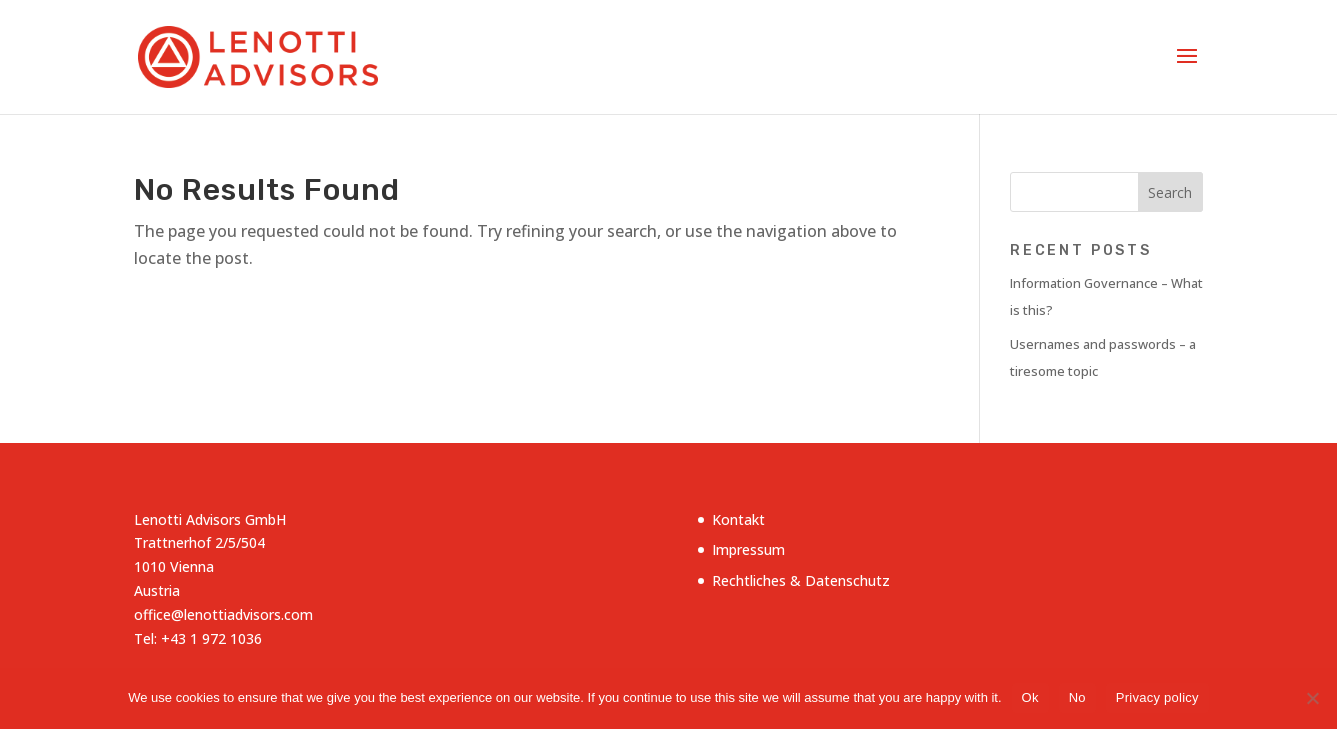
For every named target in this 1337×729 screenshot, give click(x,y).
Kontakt (738, 519)
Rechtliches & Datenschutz (801, 580)
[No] (1312, 698)
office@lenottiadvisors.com (223, 614)
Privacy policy (1157, 697)
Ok (1030, 697)
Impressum (748, 549)
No (1077, 697)
